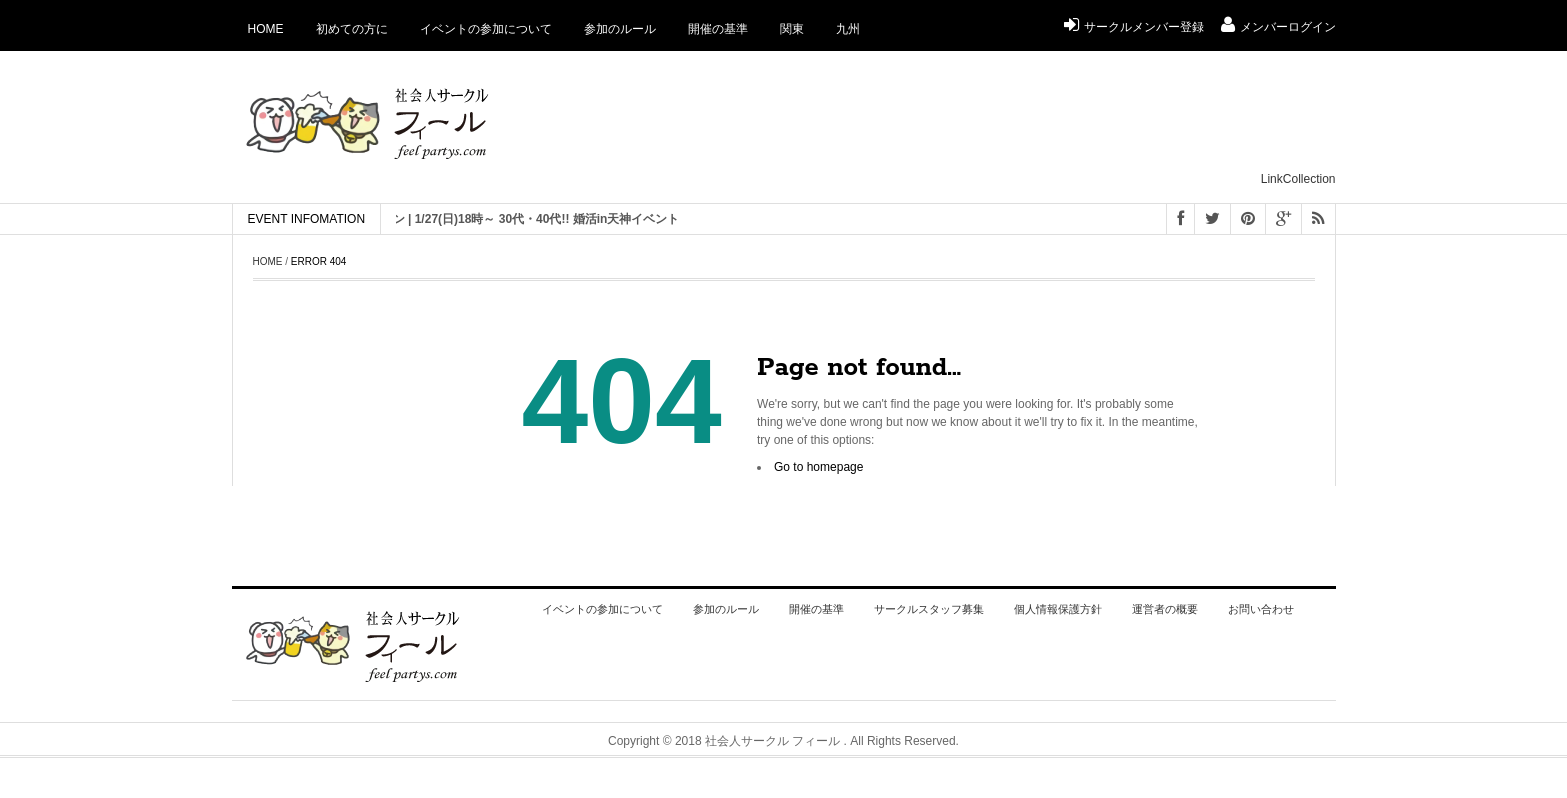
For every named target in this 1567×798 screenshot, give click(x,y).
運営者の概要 (1165, 609)
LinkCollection (1298, 179)
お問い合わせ (1261, 609)
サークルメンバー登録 (1134, 27)
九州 (848, 29)
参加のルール (620, 29)
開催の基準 (718, 29)
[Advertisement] (972, 121)
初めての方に (352, 29)
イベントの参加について (486, 29)
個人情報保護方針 (1058, 609)
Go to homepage (818, 467)
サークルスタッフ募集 (929, 609)
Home (266, 29)
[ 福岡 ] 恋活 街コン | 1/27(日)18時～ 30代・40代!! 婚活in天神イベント (508, 219)
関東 (792, 29)
